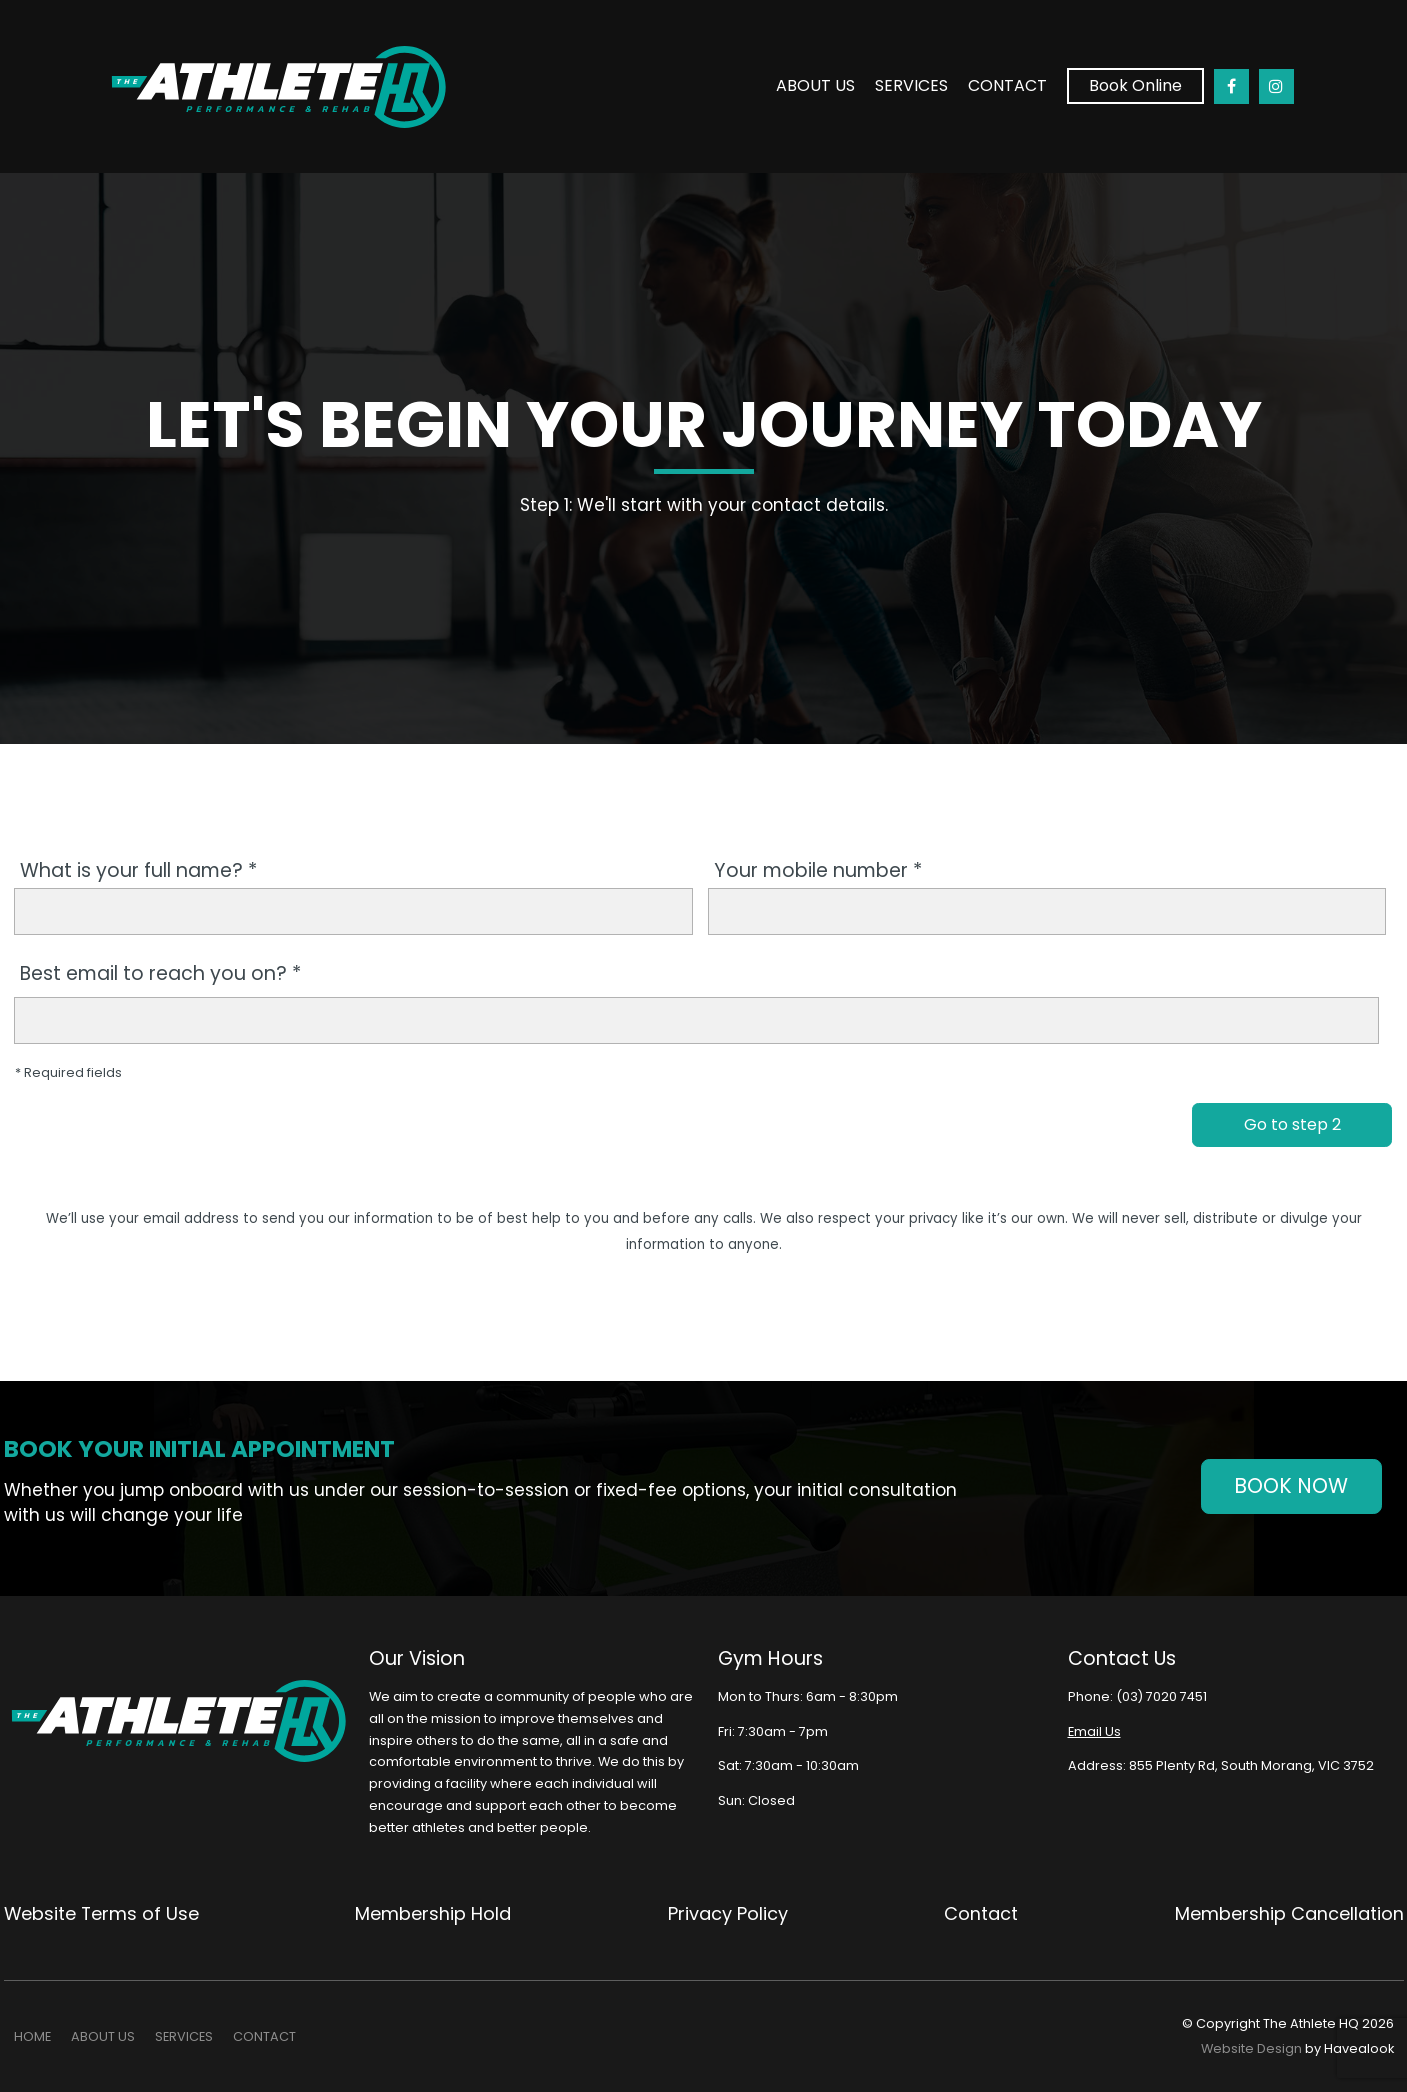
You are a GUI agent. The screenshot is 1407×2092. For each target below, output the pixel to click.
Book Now (1291, 1485)
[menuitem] (32, 2037)
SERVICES (911, 83)
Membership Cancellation (1289, 1913)
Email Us (1093, 1731)
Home (32, 2036)
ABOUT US (815, 83)
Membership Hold (433, 1913)
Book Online (1135, 84)
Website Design (1251, 2048)
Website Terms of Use (101, 1913)
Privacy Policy (728, 1913)
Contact (1007, 83)
